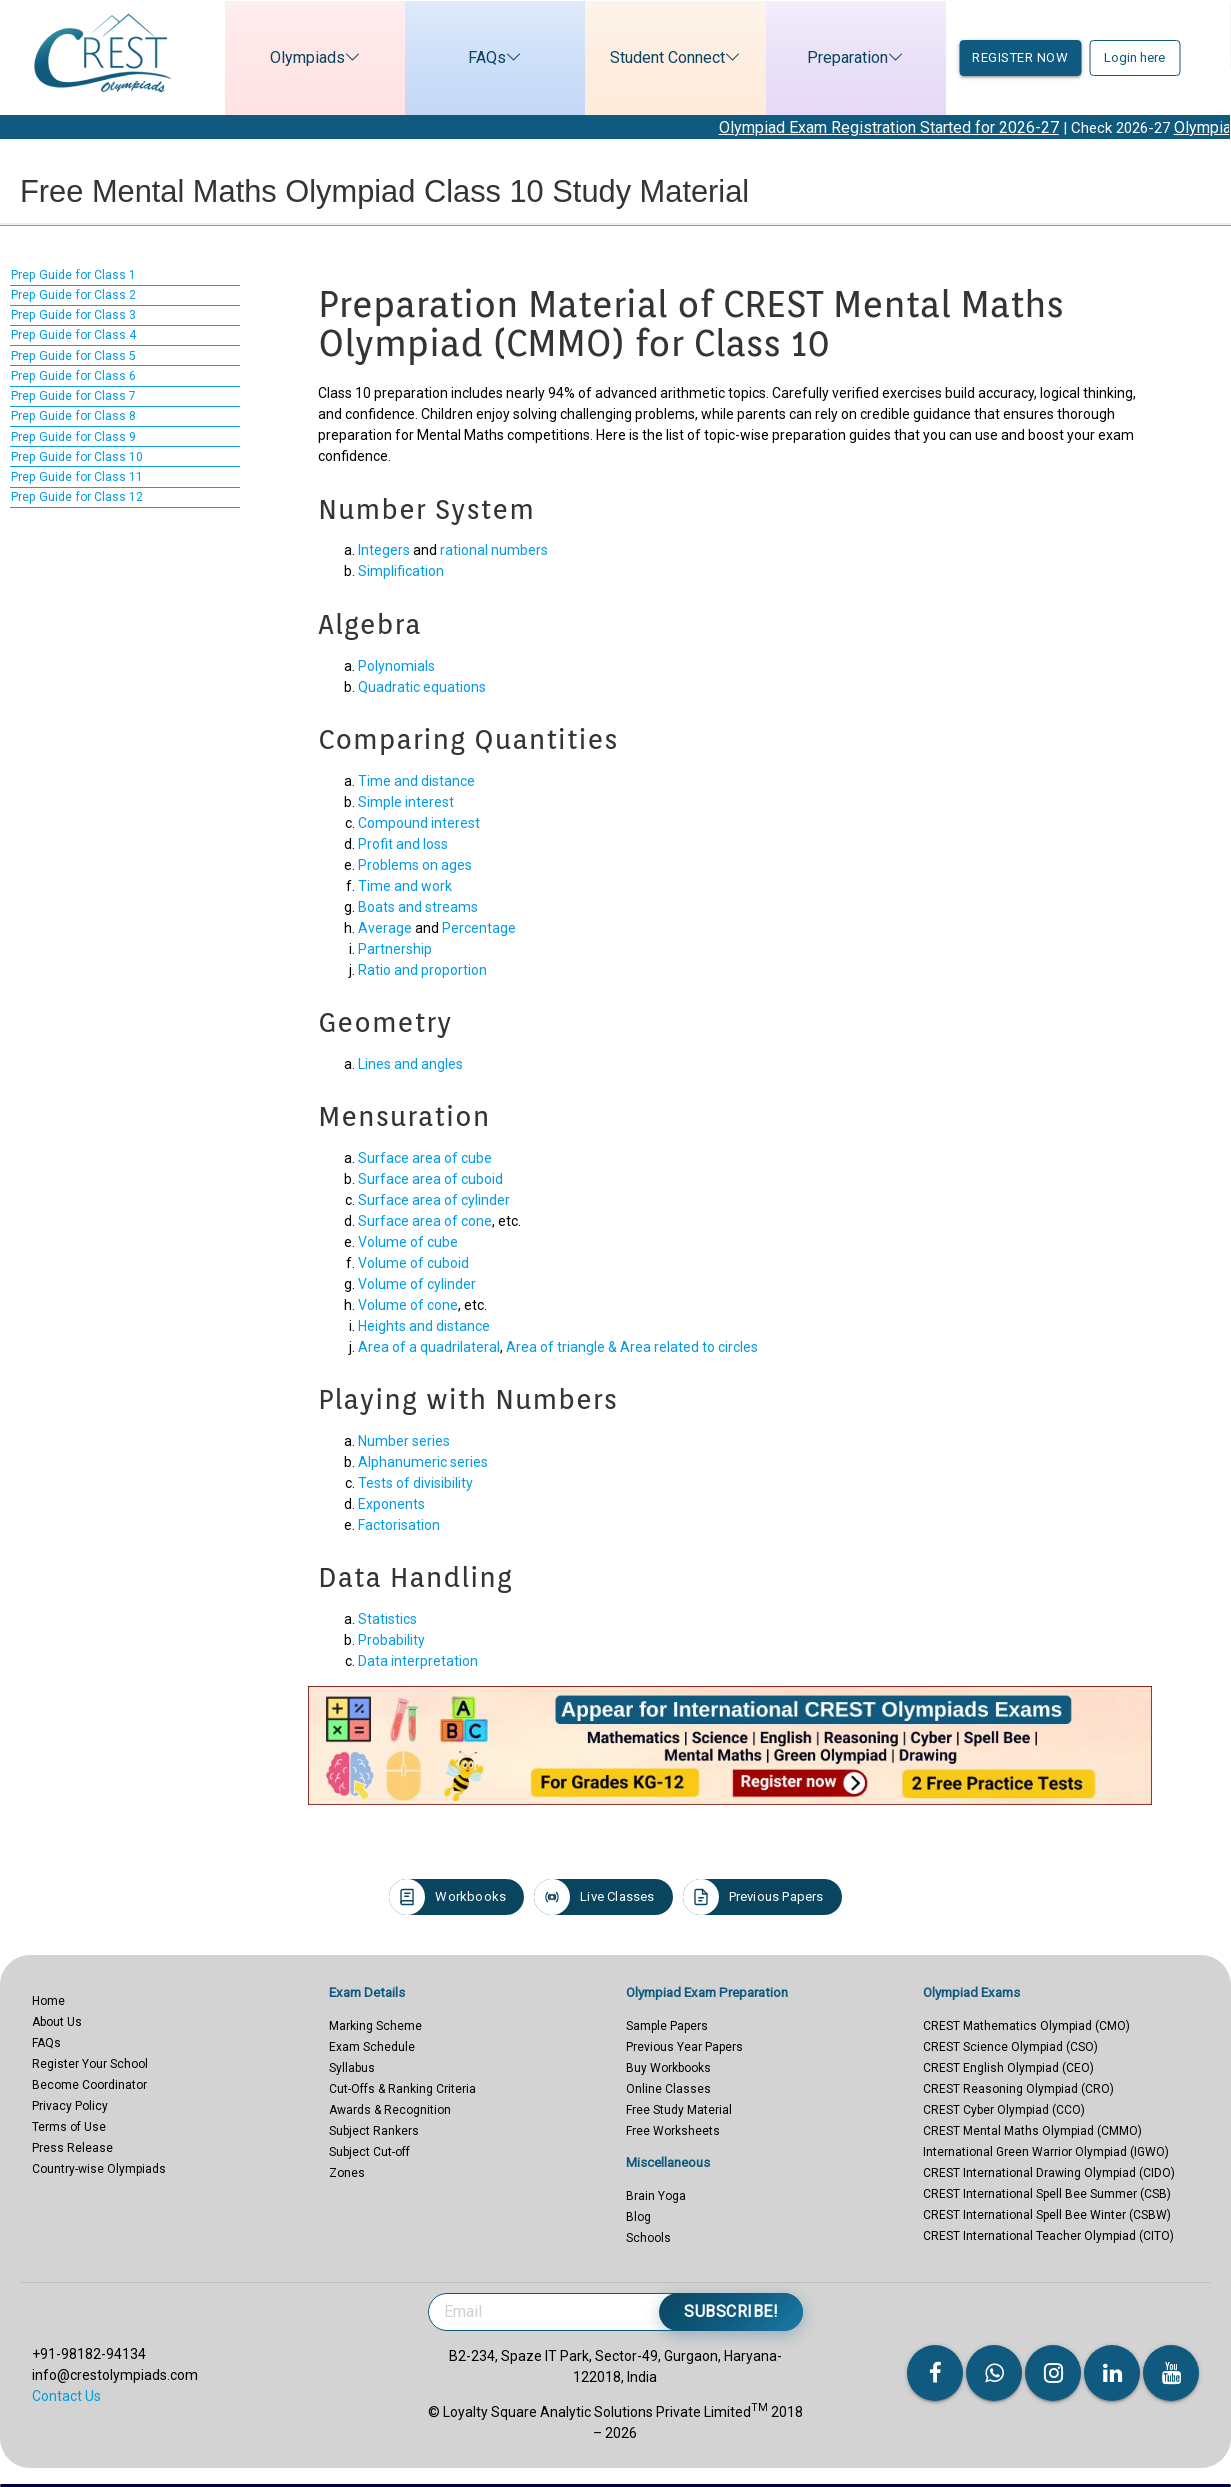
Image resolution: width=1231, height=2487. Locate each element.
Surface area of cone (425, 1221)
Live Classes (594, 1897)
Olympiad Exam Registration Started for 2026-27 (917, 127)
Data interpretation (418, 1661)
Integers (384, 550)
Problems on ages (415, 865)
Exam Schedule (372, 2047)
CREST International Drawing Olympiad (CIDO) (1049, 2173)
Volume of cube (408, 1242)
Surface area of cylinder (434, 1200)
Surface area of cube (425, 1158)
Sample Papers (667, 2026)
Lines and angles (410, 1064)
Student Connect (654, 58)
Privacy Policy (70, 2106)
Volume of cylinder (417, 1284)
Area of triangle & (563, 1347)
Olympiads (294, 58)
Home (48, 2001)
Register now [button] (1020, 57)
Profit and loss (403, 844)
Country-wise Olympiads (99, 2169)
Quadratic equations (422, 687)
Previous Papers (753, 1897)
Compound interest (419, 823)
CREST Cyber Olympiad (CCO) (1004, 2110)
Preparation (834, 58)
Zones (347, 2173)
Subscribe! (731, 2311)
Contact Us (66, 2396)
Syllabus (352, 2068)
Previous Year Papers (684, 2047)
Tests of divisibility (415, 1483)
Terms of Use (69, 2127)
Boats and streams (418, 907)
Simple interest (406, 802)
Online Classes (668, 2089)
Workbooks (447, 1897)
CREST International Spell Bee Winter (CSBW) (1047, 2215)
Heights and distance (424, 1326)
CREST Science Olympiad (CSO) (1010, 2047)
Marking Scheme (375, 2026)
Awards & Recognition (390, 2110)
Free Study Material (679, 2110)
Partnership (395, 949)
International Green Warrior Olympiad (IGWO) (1046, 2152)
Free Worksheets (673, 2131)
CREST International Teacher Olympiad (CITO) (1048, 2236)
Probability (391, 1640)
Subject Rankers (374, 2131)
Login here (1134, 57)
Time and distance (416, 781)
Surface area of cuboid (430, 1179)
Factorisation (399, 1525)
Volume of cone (408, 1305)
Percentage (479, 928)
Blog (638, 2217)
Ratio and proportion (422, 970)
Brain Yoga (656, 2196)
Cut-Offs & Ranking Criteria (402, 2089)
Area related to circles (689, 1347)
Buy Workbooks (668, 2068)
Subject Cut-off (369, 2152)
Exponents (391, 1504)
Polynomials (396, 666)
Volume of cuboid (413, 1263)
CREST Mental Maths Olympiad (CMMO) (1032, 2131)
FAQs (474, 58)
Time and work (405, 886)
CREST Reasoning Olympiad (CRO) (1018, 2089)
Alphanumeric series (423, 1462)
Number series (404, 1441)
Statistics (387, 1619)
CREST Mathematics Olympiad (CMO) (1026, 2026)
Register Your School (90, 2064)
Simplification (401, 571)
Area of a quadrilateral (429, 1347)
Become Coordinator (89, 2085)
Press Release (72, 2148)
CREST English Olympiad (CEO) (1008, 2068)
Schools (648, 2238)
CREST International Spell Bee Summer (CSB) (1047, 2194)
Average (385, 928)
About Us (57, 2022)
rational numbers (494, 550)
